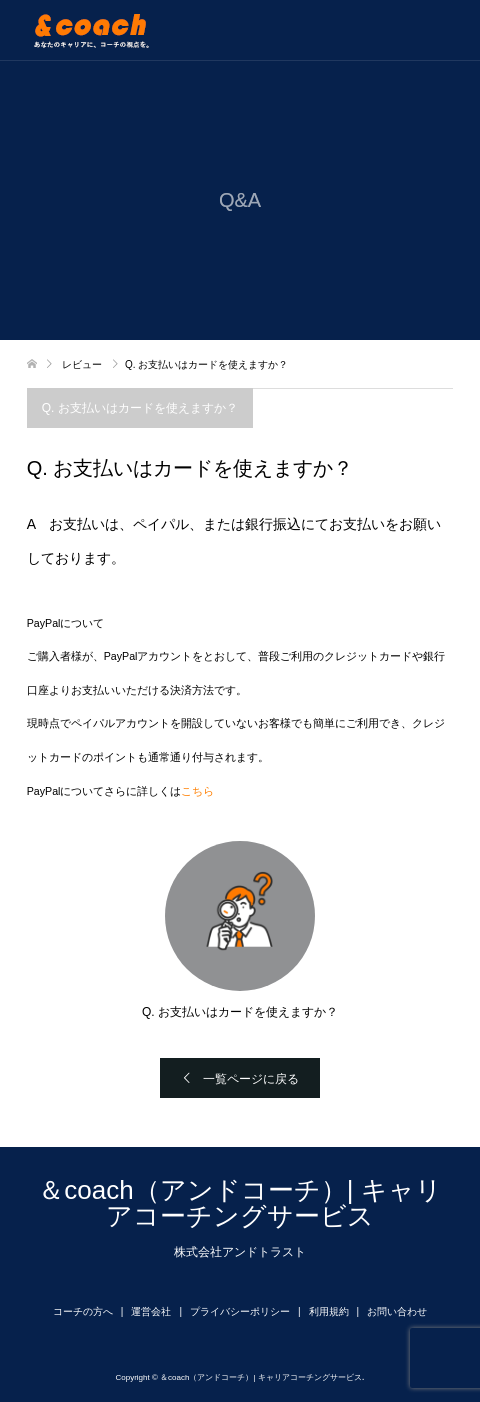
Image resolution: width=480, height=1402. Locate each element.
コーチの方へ (83, 1311)
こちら (197, 791)
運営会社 (151, 1311)
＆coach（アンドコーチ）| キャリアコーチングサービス (239, 1203)
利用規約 (329, 1311)
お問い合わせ (397, 1311)
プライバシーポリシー (240, 1311)
